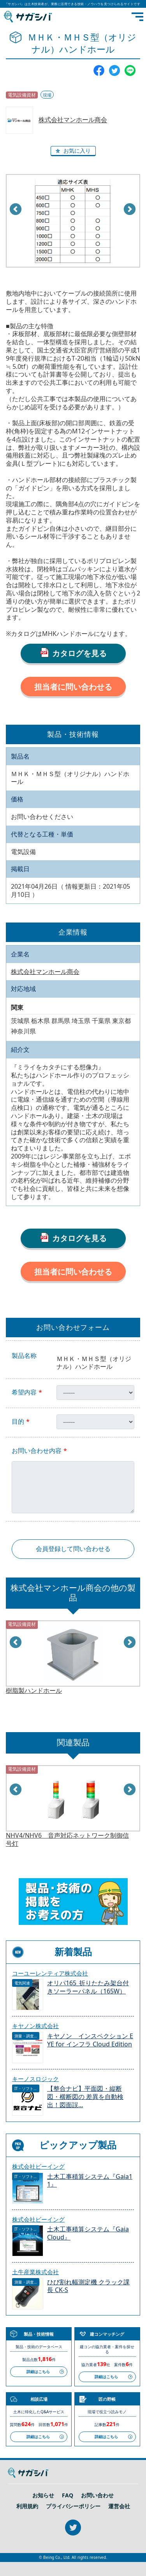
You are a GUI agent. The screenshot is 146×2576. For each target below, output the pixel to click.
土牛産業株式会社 (35, 2272)
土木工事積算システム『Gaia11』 (89, 2181)
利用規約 (27, 2506)
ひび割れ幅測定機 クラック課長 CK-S (88, 2286)
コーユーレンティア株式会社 (50, 1973)
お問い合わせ (97, 2495)
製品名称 (24, 1356)
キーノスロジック (35, 2079)
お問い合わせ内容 (37, 1451)
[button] (73, 151)
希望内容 (24, 1392)
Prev (16, 209)
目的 (18, 1421)
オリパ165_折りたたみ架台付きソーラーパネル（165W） (88, 1987)
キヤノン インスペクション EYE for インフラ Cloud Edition (90, 2040)
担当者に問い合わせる (73, 686)
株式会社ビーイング (38, 2166)
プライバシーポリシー (73, 2506)
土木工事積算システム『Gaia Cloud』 (88, 2233)
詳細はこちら (38, 2371)
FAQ (67, 2495)
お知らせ (43, 2495)
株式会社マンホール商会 (73, 120)
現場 (47, 95)
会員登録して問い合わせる (73, 1548)
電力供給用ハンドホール (40, 1691)
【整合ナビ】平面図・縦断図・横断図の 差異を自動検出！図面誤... (85, 2097)
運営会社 (119, 2506)
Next (130, 209)
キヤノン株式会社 (35, 2026)
